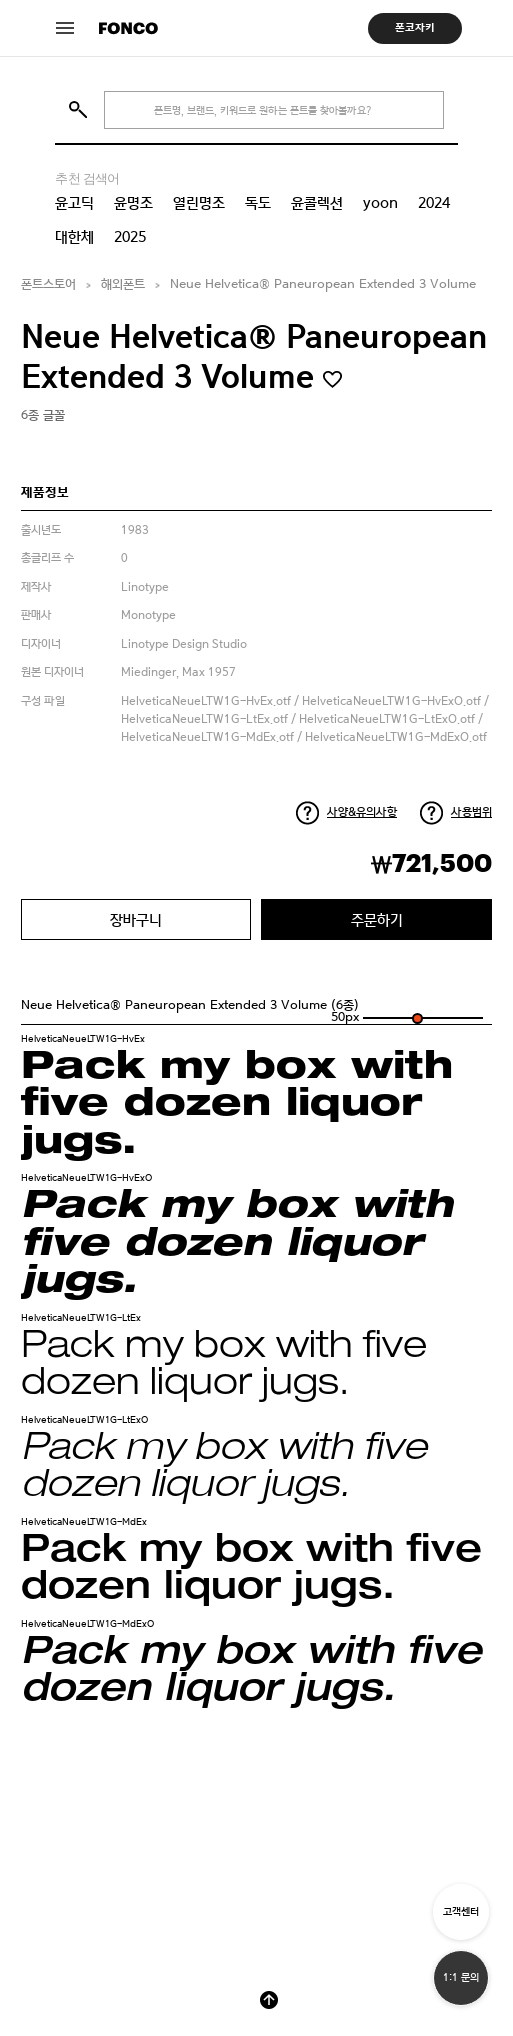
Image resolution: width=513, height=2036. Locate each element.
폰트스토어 (48, 284)
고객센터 (461, 1911)
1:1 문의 (461, 1977)
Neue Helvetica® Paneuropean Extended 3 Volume (323, 284)
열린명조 (199, 203)
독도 (258, 203)
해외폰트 (123, 284)
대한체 (74, 237)
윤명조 (133, 203)
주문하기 (377, 919)
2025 (130, 237)
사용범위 (471, 812)
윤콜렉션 (317, 203)
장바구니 (136, 919)
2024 (434, 203)
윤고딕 (74, 203)
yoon (380, 203)
